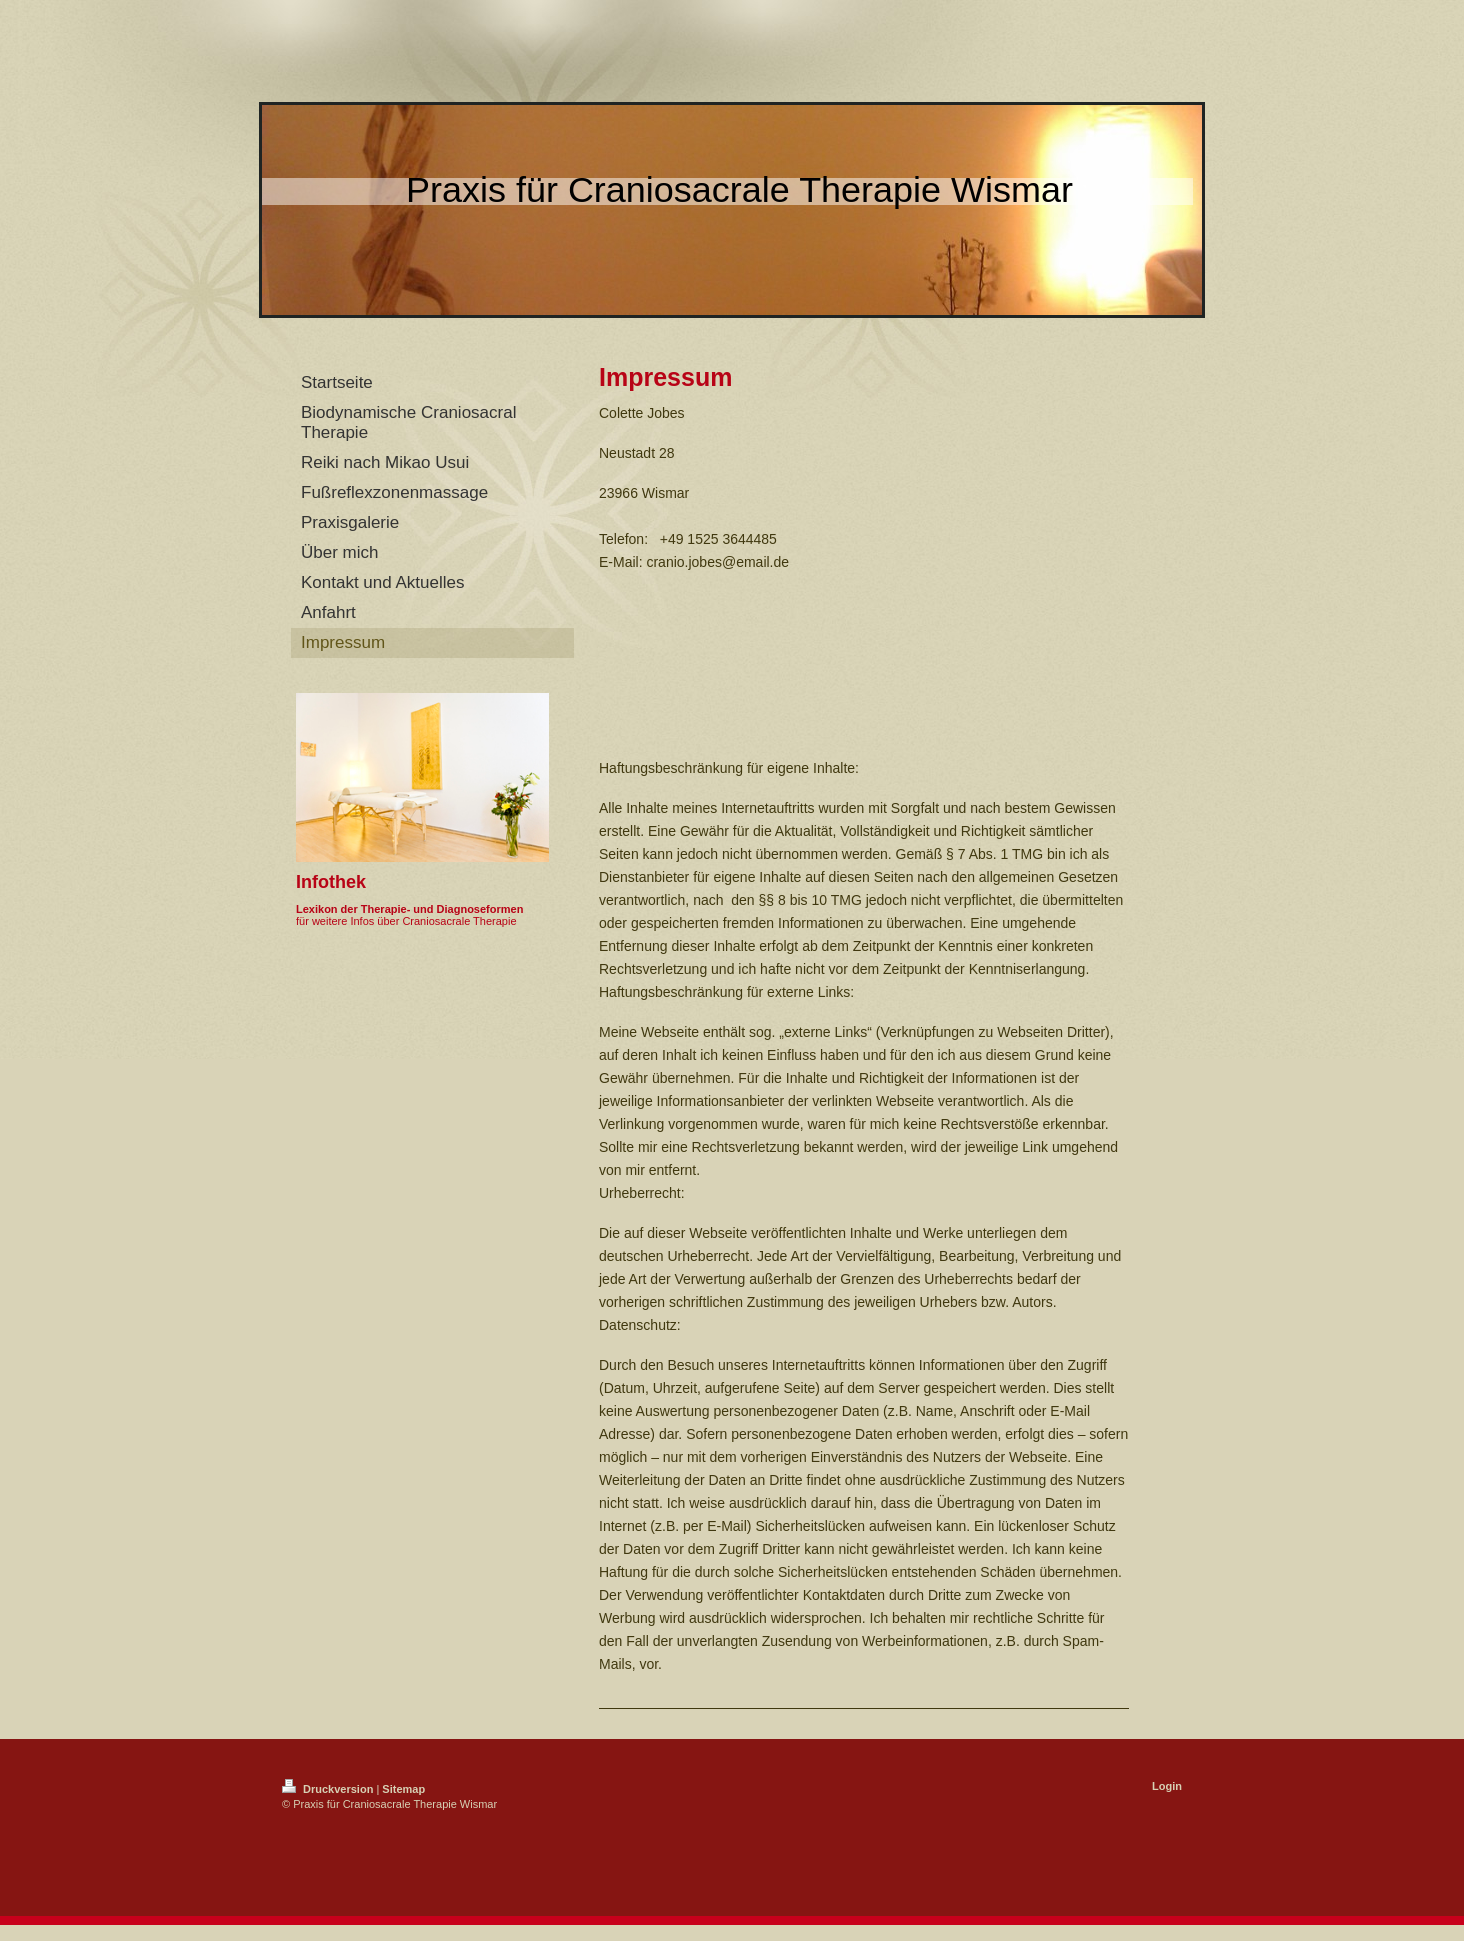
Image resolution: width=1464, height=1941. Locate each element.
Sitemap (403, 1789)
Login (1167, 1786)
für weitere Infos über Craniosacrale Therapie (406, 921)
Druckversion (329, 1789)
